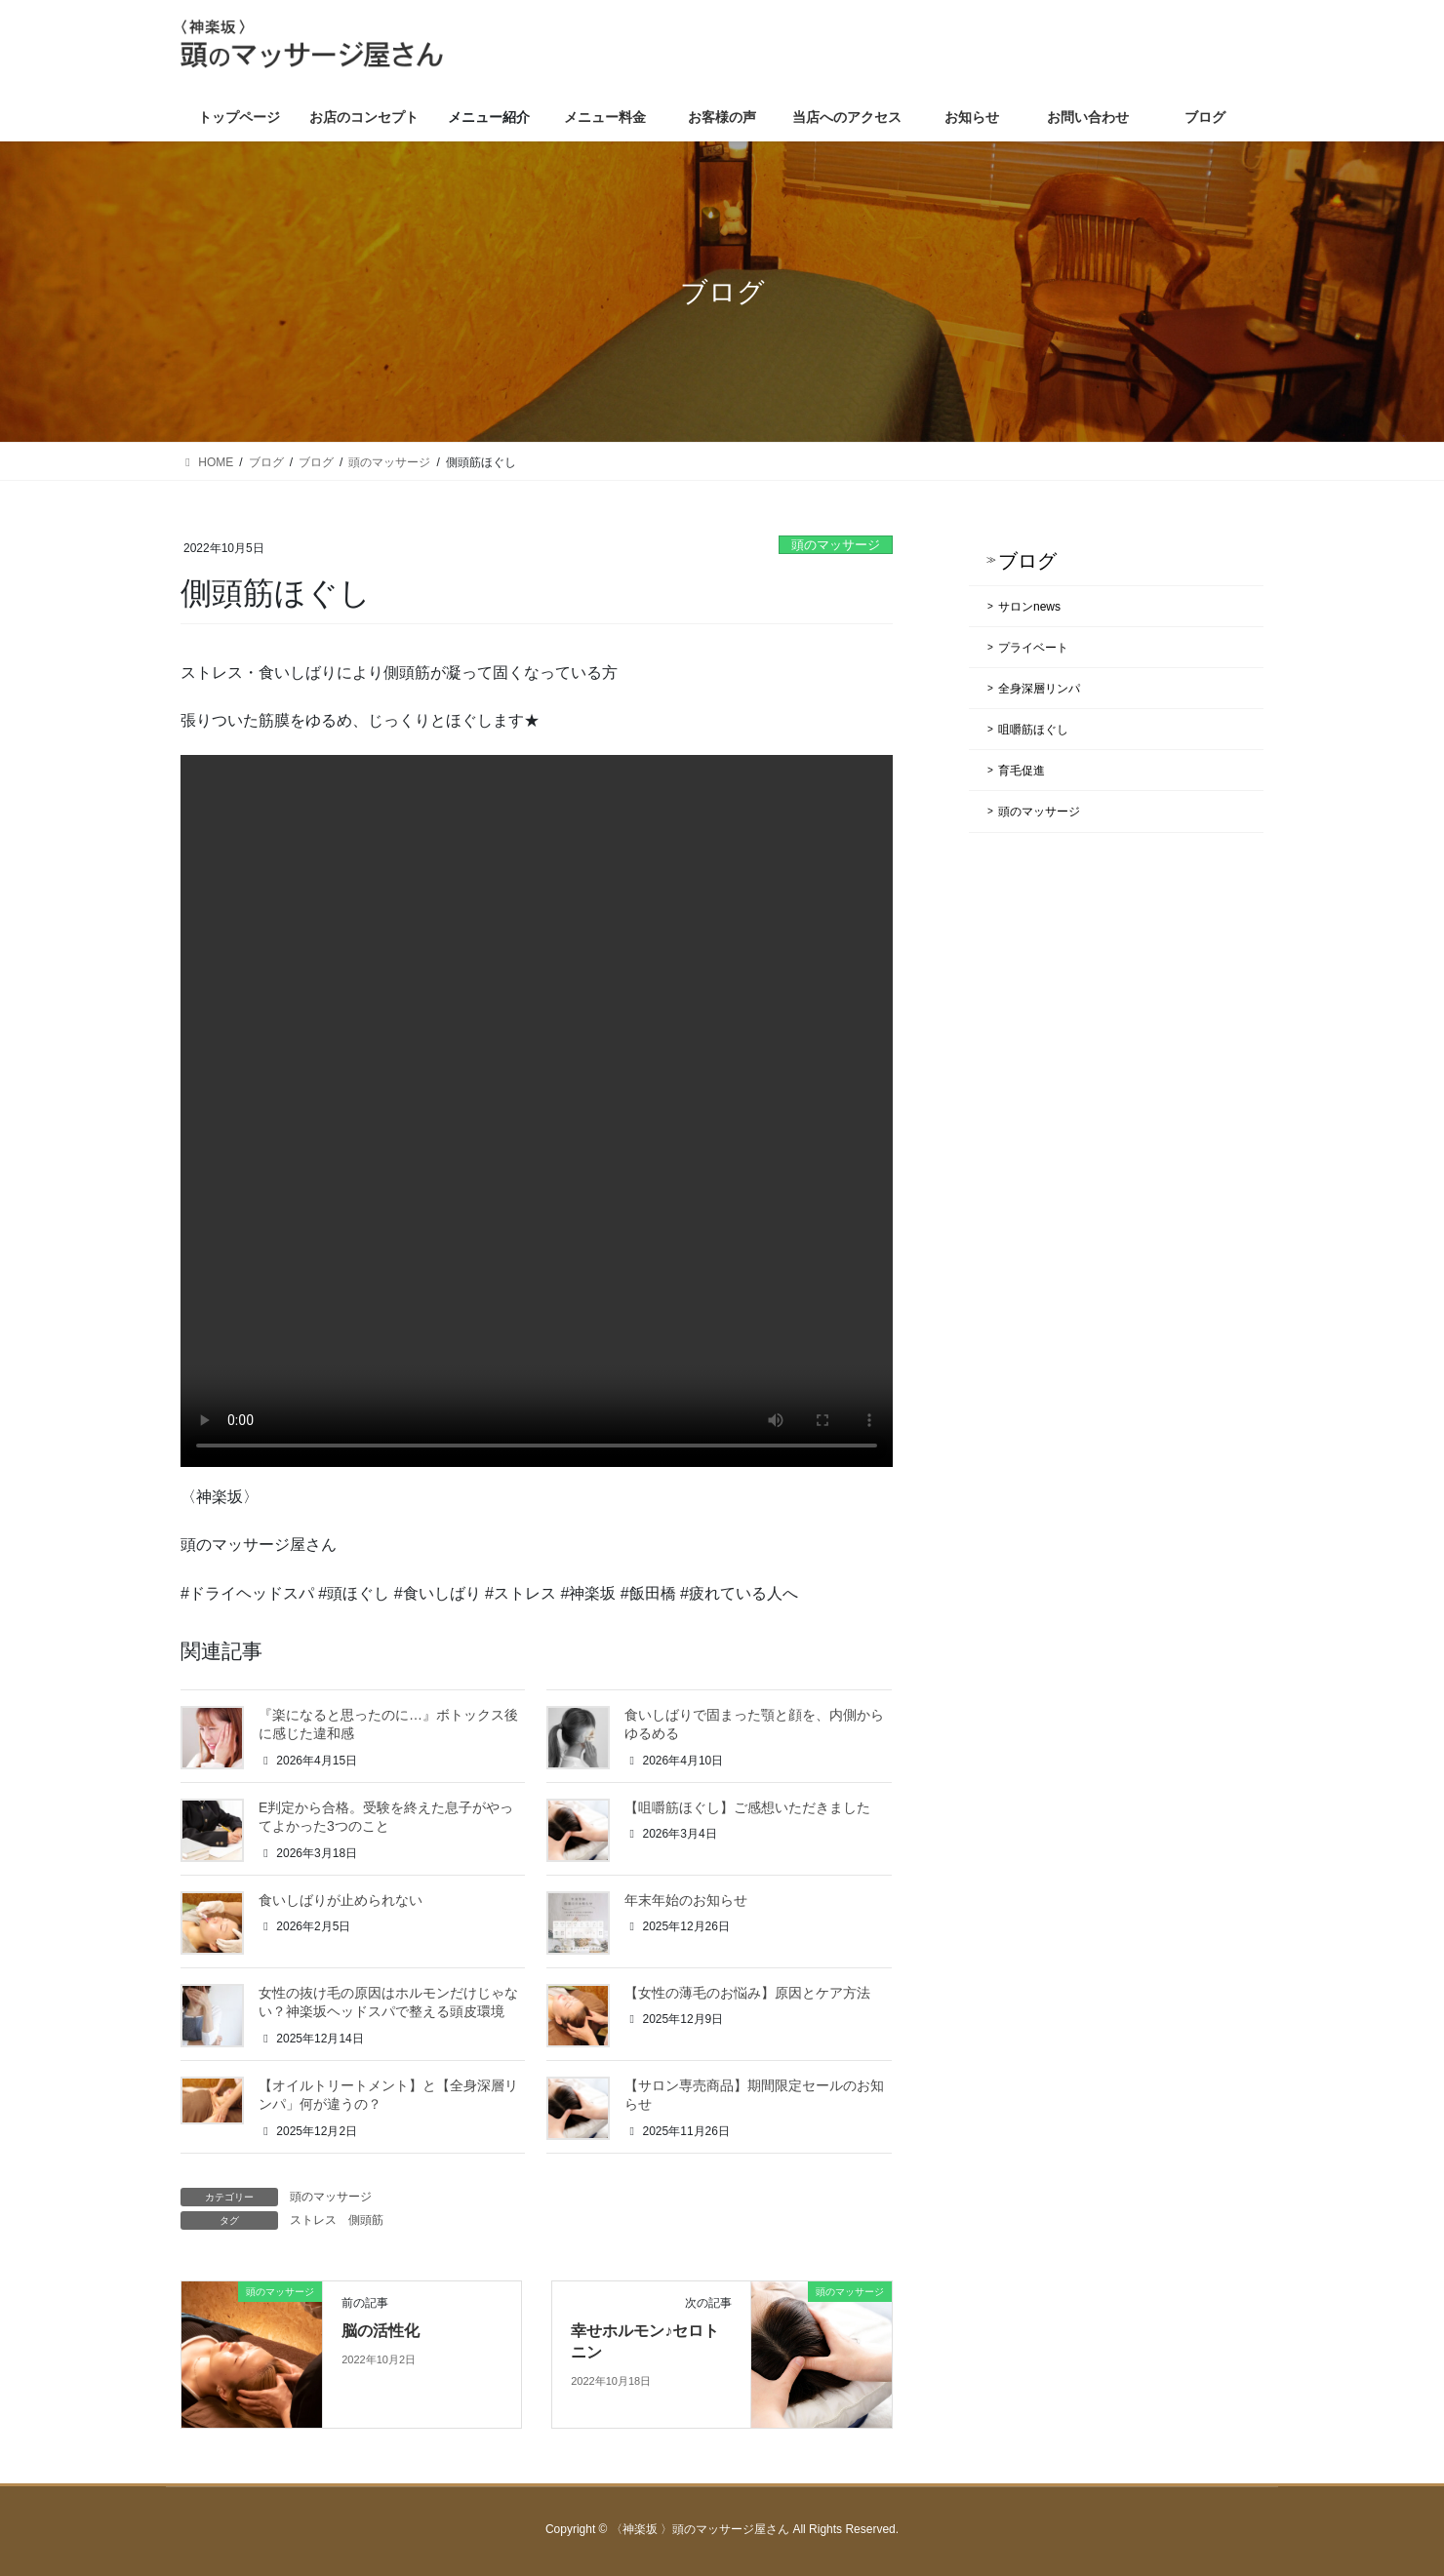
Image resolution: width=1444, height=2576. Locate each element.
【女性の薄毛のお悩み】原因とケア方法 (747, 1993)
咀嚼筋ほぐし (1033, 729)
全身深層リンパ (1039, 688)
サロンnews (1029, 607)
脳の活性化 (380, 2330)
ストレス (313, 2220)
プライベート (1033, 647)
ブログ (1027, 561)
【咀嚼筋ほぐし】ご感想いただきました (747, 1807)
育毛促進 (1021, 770)
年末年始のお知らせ (685, 1900)
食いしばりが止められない (340, 1900)
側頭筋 (365, 2220)
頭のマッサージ (835, 544)
